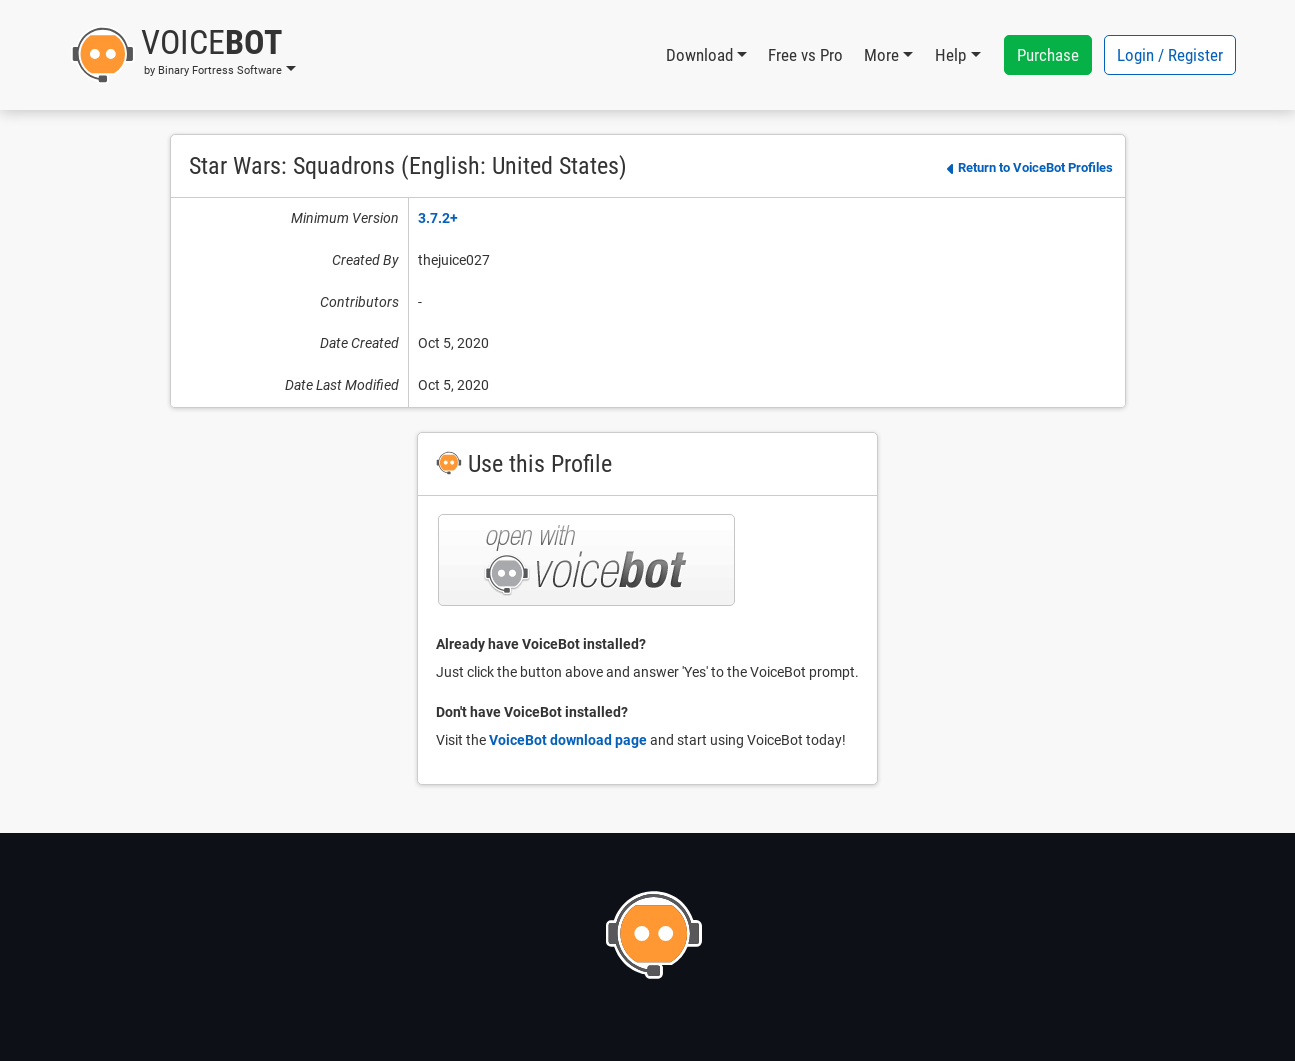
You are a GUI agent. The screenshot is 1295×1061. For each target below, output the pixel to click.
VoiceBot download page (568, 740)
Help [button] (950, 55)
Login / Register (1170, 55)
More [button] (881, 55)
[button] (183, 55)
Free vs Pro (805, 55)
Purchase (1048, 55)
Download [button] (699, 55)
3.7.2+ (438, 218)
